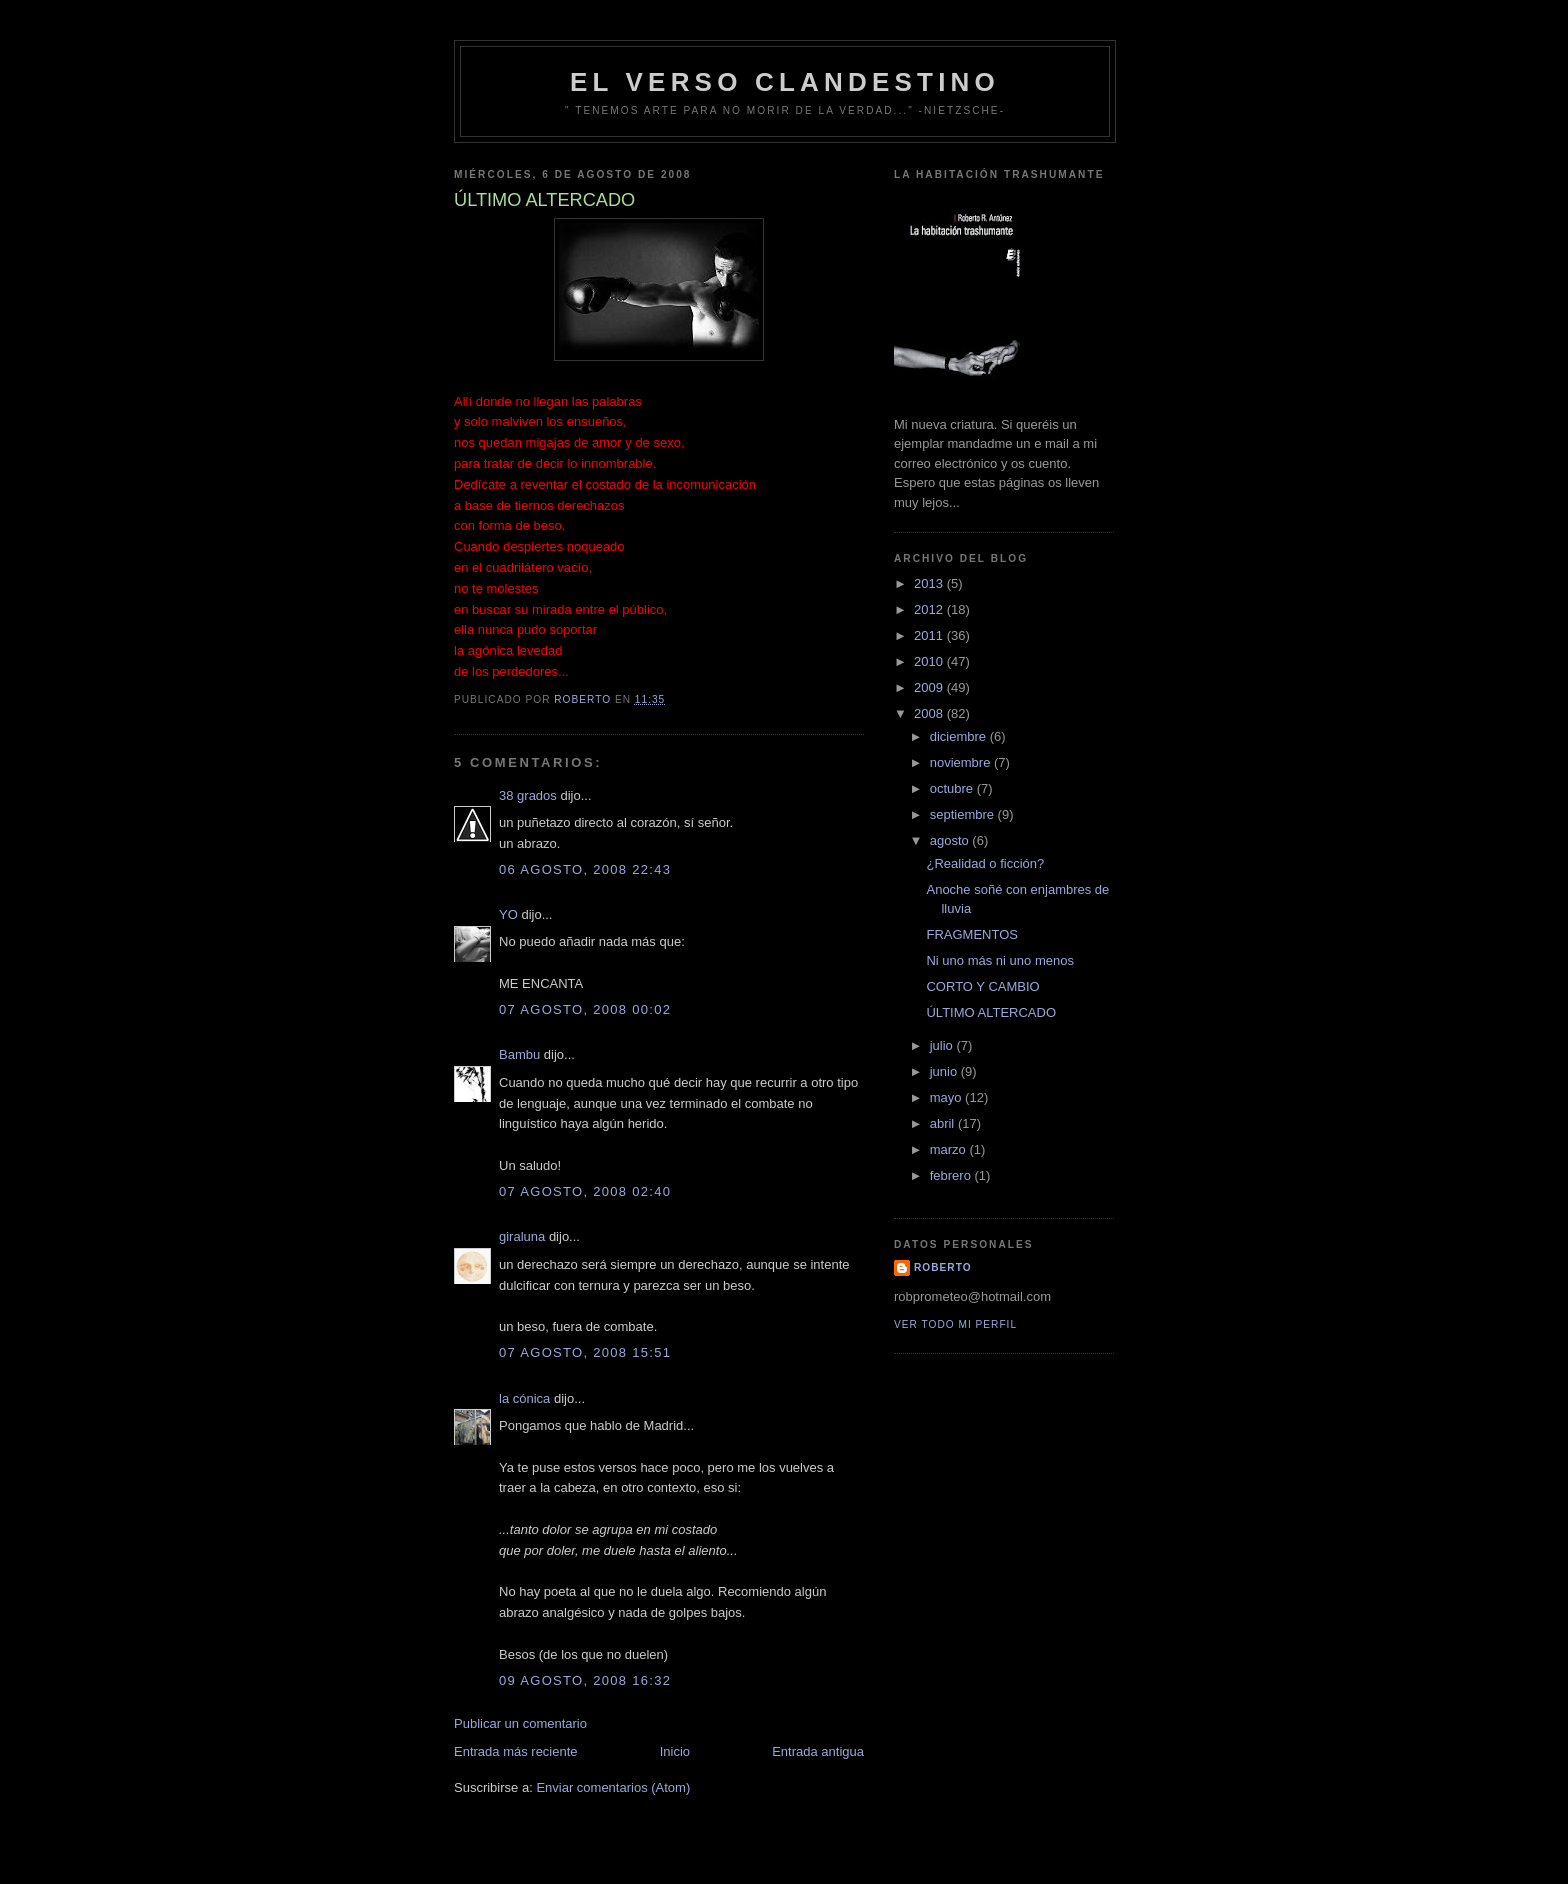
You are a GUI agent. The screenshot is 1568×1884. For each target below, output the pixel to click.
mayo (947, 1097)
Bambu (519, 1054)
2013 (930, 583)
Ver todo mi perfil (955, 1324)
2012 (930, 609)
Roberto (943, 1267)
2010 (930, 661)
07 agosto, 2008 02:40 (585, 1191)
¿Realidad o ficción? (985, 863)
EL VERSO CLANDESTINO (785, 82)
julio (943, 1045)
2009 (930, 687)
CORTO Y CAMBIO (982, 986)
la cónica (524, 1398)
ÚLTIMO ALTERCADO (991, 1012)
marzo (950, 1149)
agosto (951, 840)
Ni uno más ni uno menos (999, 960)
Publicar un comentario (520, 1723)
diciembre (960, 736)
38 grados (528, 795)
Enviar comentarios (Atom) (613, 1787)
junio (945, 1071)
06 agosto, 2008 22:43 (585, 869)
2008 (930, 713)
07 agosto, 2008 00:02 (585, 1009)
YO (508, 914)
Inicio (675, 1751)
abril (944, 1123)
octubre (953, 788)
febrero (952, 1175)
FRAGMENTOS (972, 934)
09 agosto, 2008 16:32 (585, 1680)
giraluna (522, 1236)
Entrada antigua (818, 1751)
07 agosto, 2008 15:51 (585, 1352)
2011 (930, 635)
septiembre (964, 814)
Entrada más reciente (516, 1751)
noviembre (962, 762)
